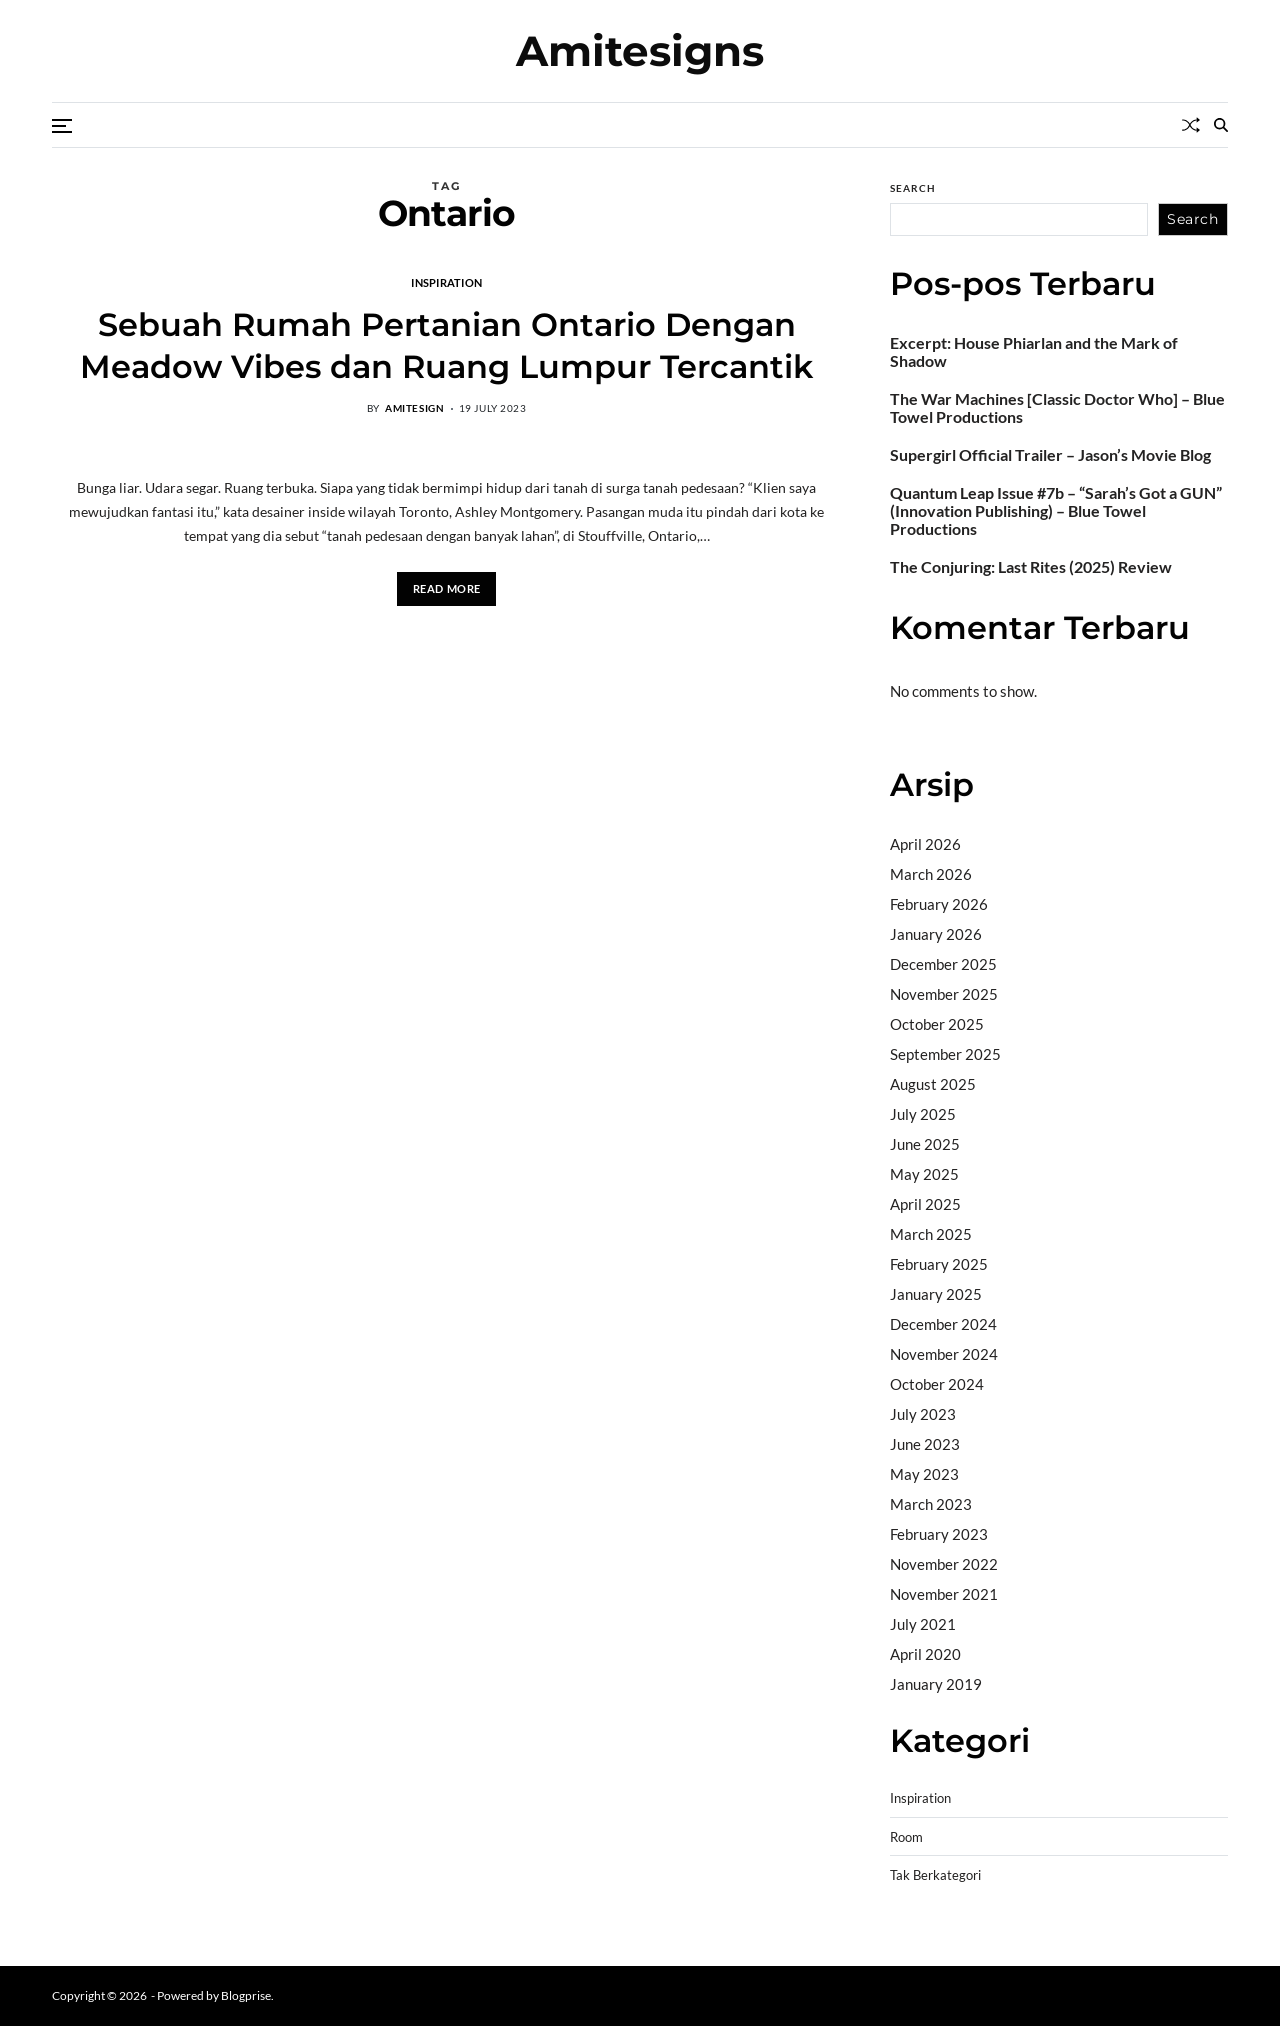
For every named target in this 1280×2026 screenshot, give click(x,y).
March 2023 (931, 1504)
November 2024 (944, 1354)
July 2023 (923, 1414)
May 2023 (924, 1474)
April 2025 (925, 1204)
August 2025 (933, 1084)
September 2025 (945, 1054)
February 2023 (939, 1534)
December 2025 (943, 964)
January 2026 (936, 934)
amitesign (414, 408)
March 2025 (931, 1234)
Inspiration (446, 282)
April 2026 (925, 844)
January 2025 (936, 1294)
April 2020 (925, 1654)
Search (913, 188)
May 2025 (924, 1174)
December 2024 (943, 1324)
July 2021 (923, 1624)
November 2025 (944, 994)
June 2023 (925, 1444)
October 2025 (937, 1024)
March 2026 (931, 874)
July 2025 (923, 1114)
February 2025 (939, 1264)
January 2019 (936, 1684)
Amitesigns (640, 51)
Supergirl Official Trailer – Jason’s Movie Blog (1050, 455)
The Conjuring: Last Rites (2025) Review (1031, 567)
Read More (447, 588)
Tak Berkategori (935, 1875)
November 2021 (944, 1594)
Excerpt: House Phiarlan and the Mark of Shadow (1034, 352)
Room (906, 1837)
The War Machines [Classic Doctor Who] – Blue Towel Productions (1057, 408)
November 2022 (944, 1564)
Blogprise (246, 1995)
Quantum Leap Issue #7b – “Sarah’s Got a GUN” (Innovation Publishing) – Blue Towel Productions (1056, 511)
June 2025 (925, 1144)
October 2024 (937, 1384)
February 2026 (939, 904)
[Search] (1221, 125)
